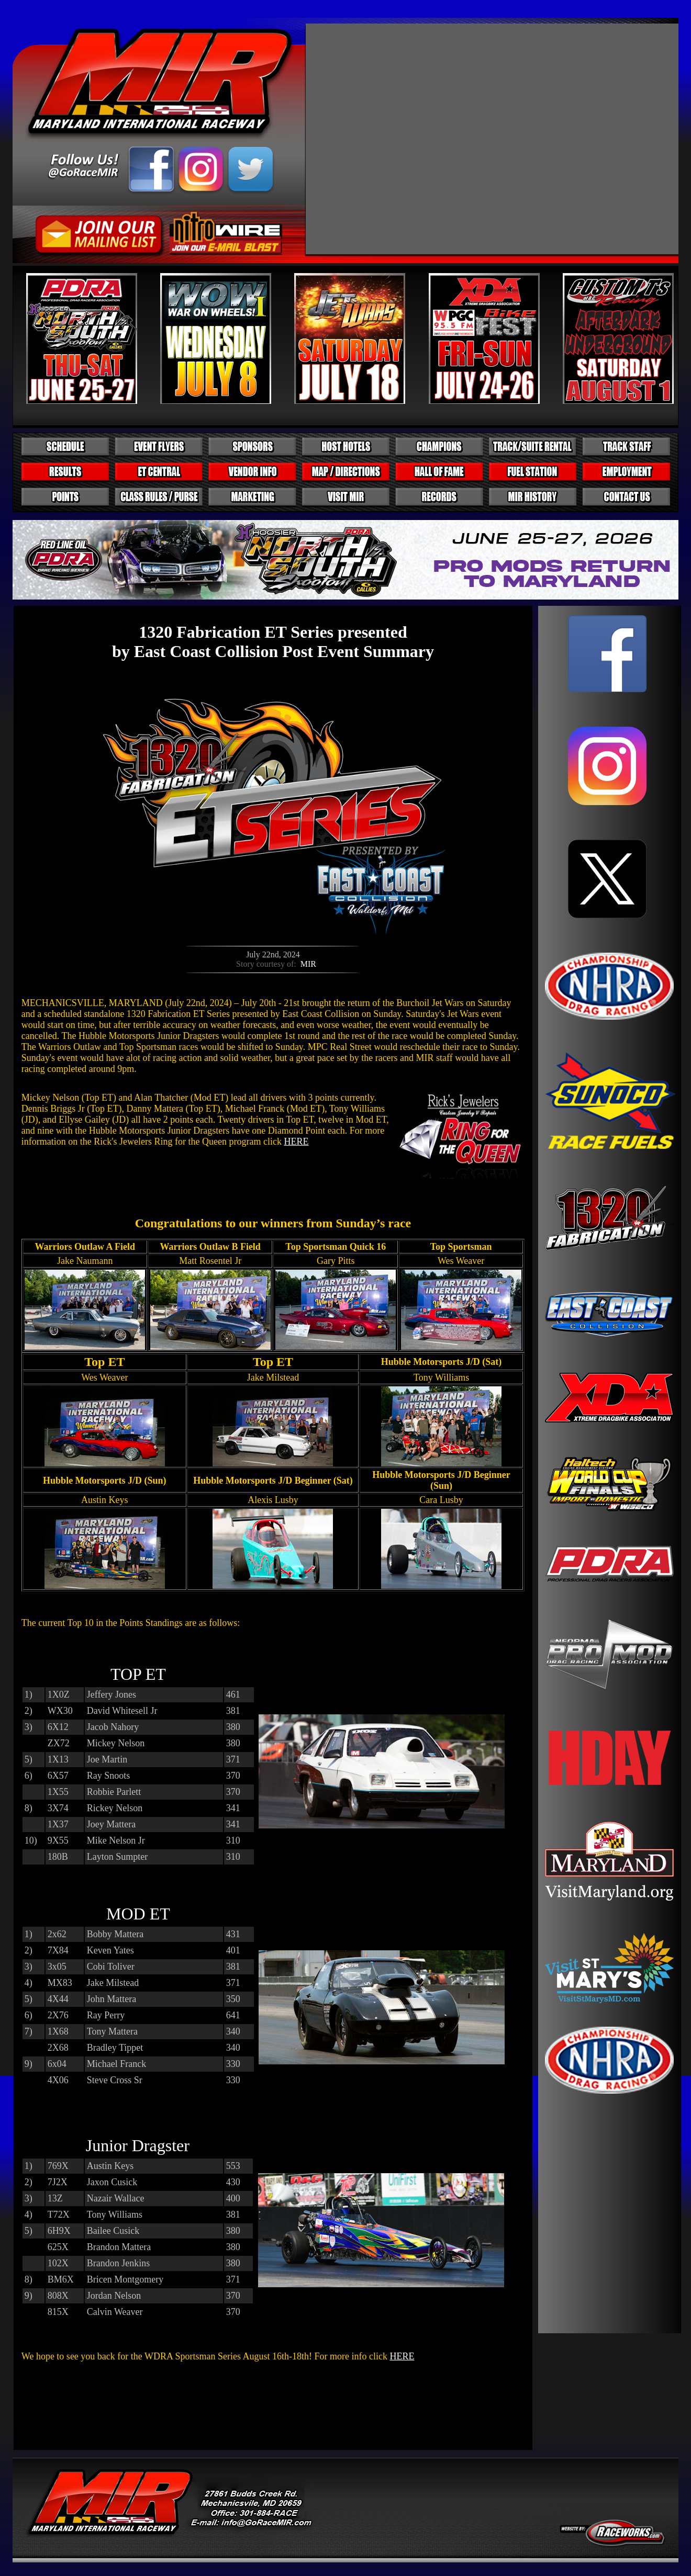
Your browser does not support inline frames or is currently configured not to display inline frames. (609, 1469)
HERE (296, 1141)
